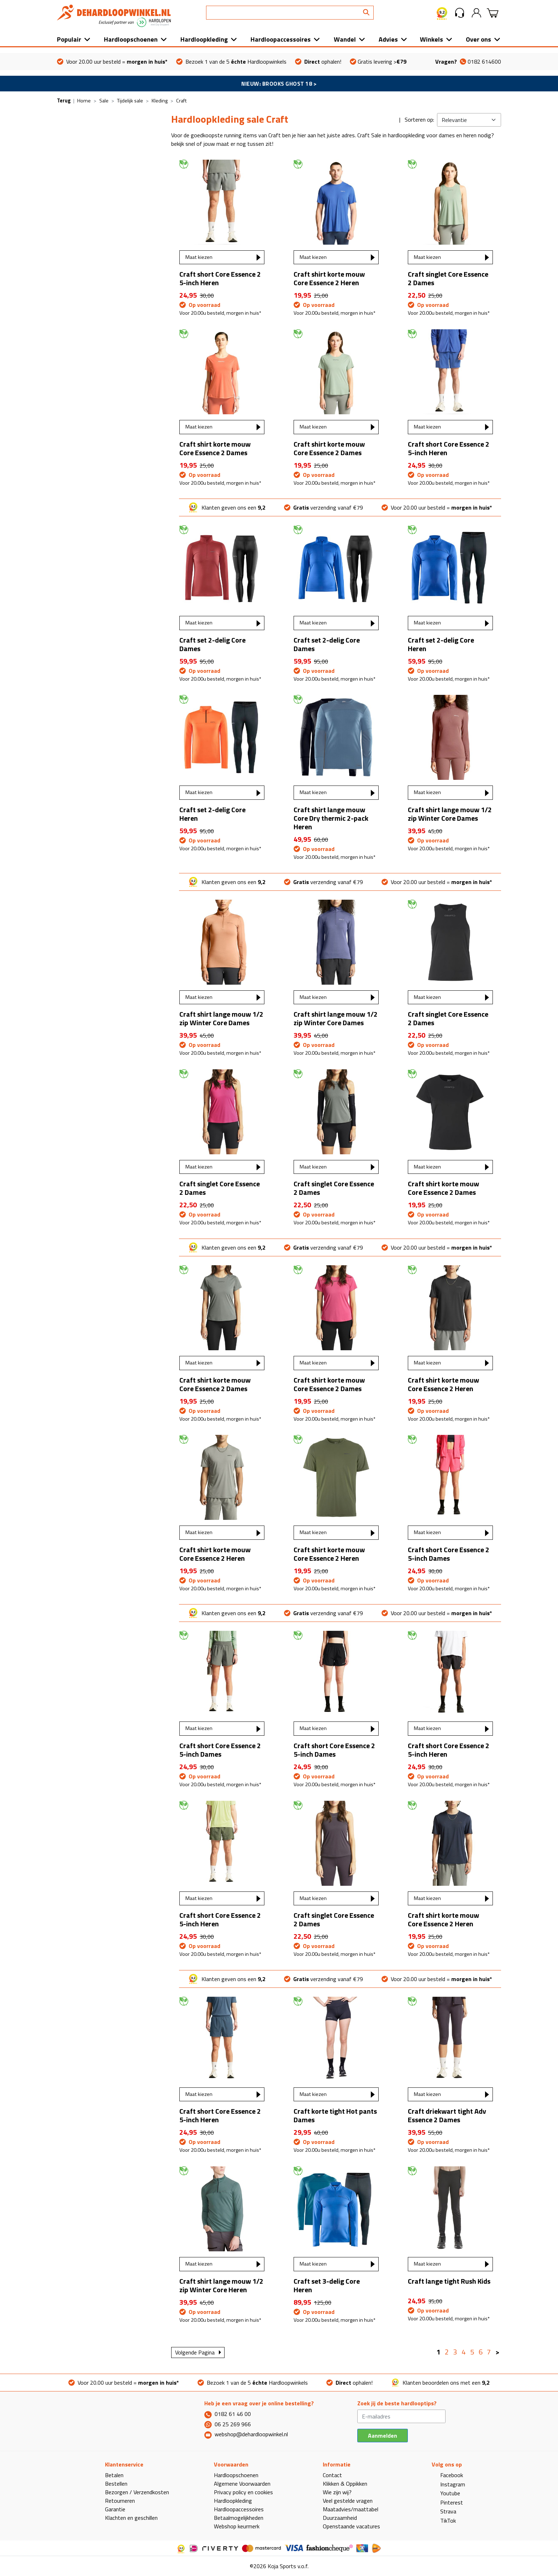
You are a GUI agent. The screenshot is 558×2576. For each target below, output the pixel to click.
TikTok (444, 2520)
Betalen (114, 2475)
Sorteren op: (419, 119)
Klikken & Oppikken (345, 2483)
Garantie (115, 2509)
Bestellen (116, 2483)
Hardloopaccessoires (281, 39)
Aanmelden (382, 2435)
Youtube (446, 2493)
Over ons (478, 39)
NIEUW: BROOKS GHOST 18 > (279, 83)
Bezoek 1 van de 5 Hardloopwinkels (231, 61)
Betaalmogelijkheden (238, 2517)
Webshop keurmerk (236, 2526)
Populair (69, 39)
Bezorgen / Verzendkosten (137, 2492)
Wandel (345, 39)
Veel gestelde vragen (348, 2500)
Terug (63, 100)
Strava (444, 2511)
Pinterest (447, 2502)
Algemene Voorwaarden (242, 2483)
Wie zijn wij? (337, 2492)
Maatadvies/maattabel (350, 2509)
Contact (332, 2475)
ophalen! (318, 61)
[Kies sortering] (469, 120)
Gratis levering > (378, 61)
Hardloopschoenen (131, 39)
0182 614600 (468, 61)
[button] (459, 12)
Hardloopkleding (204, 39)
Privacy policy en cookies (243, 2492)
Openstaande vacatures (351, 2526)
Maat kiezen (198, 257)
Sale (104, 100)
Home (84, 100)
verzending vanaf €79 (323, 507)
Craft (181, 100)
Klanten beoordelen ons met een (440, 2382)
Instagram (448, 2484)
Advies (388, 39)
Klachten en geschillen (131, 2517)
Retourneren (120, 2500)
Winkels (431, 39)
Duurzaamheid (340, 2517)
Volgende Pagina (195, 2352)
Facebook (447, 2475)
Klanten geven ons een (226, 507)
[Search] (290, 13)
